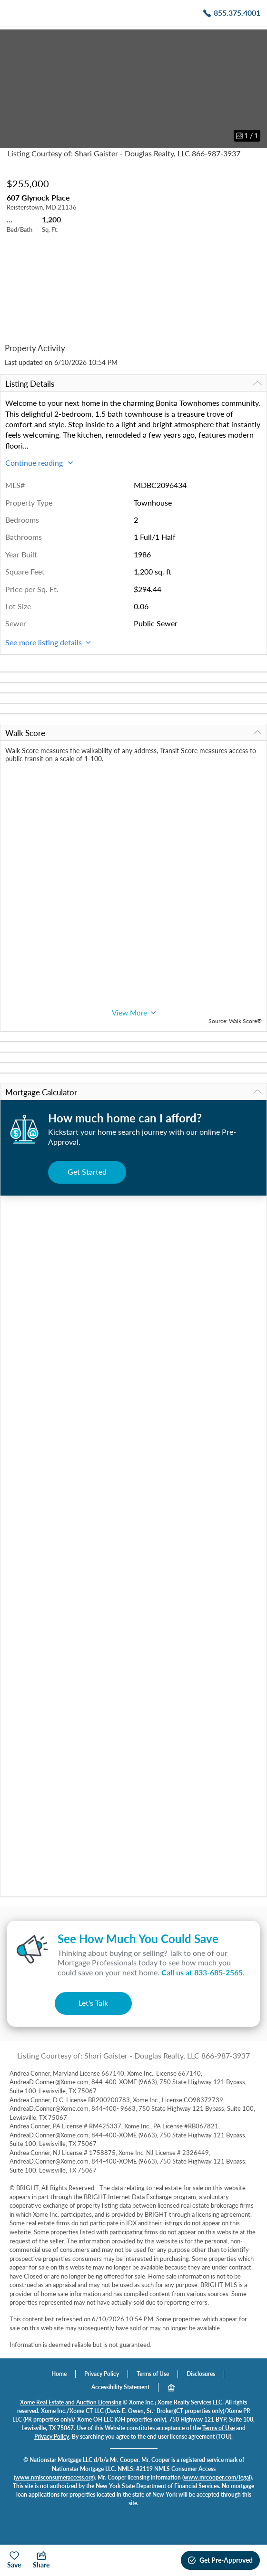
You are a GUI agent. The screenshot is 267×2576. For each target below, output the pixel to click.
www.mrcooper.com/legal (217, 2477)
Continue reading (39, 462)
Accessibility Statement (120, 2387)
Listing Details (133, 384)
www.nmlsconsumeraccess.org (54, 2477)
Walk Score (133, 733)
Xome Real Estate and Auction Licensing (70, 2402)
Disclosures (201, 2373)
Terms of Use (153, 2373)
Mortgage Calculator (133, 1092)
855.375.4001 (237, 12)
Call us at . (203, 1972)
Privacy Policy (101, 2373)
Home (59, 2373)
